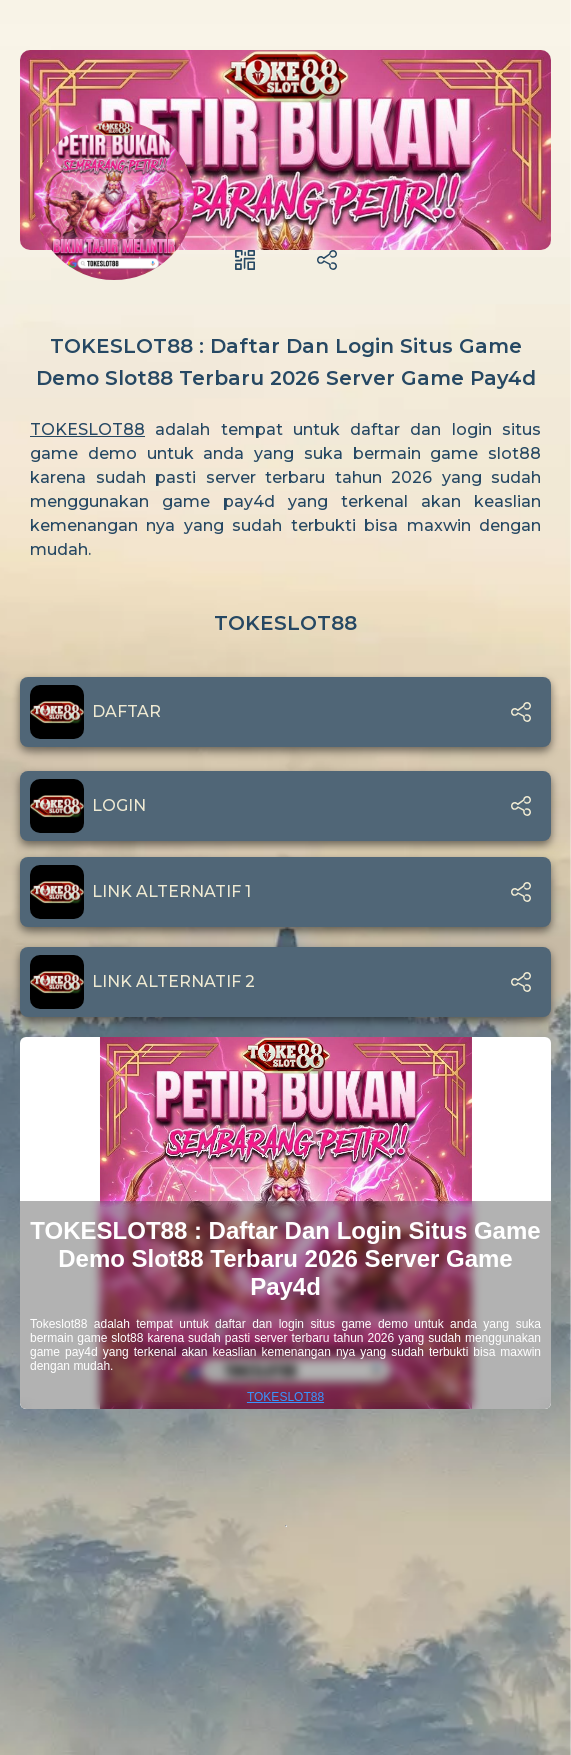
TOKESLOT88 (87, 429)
